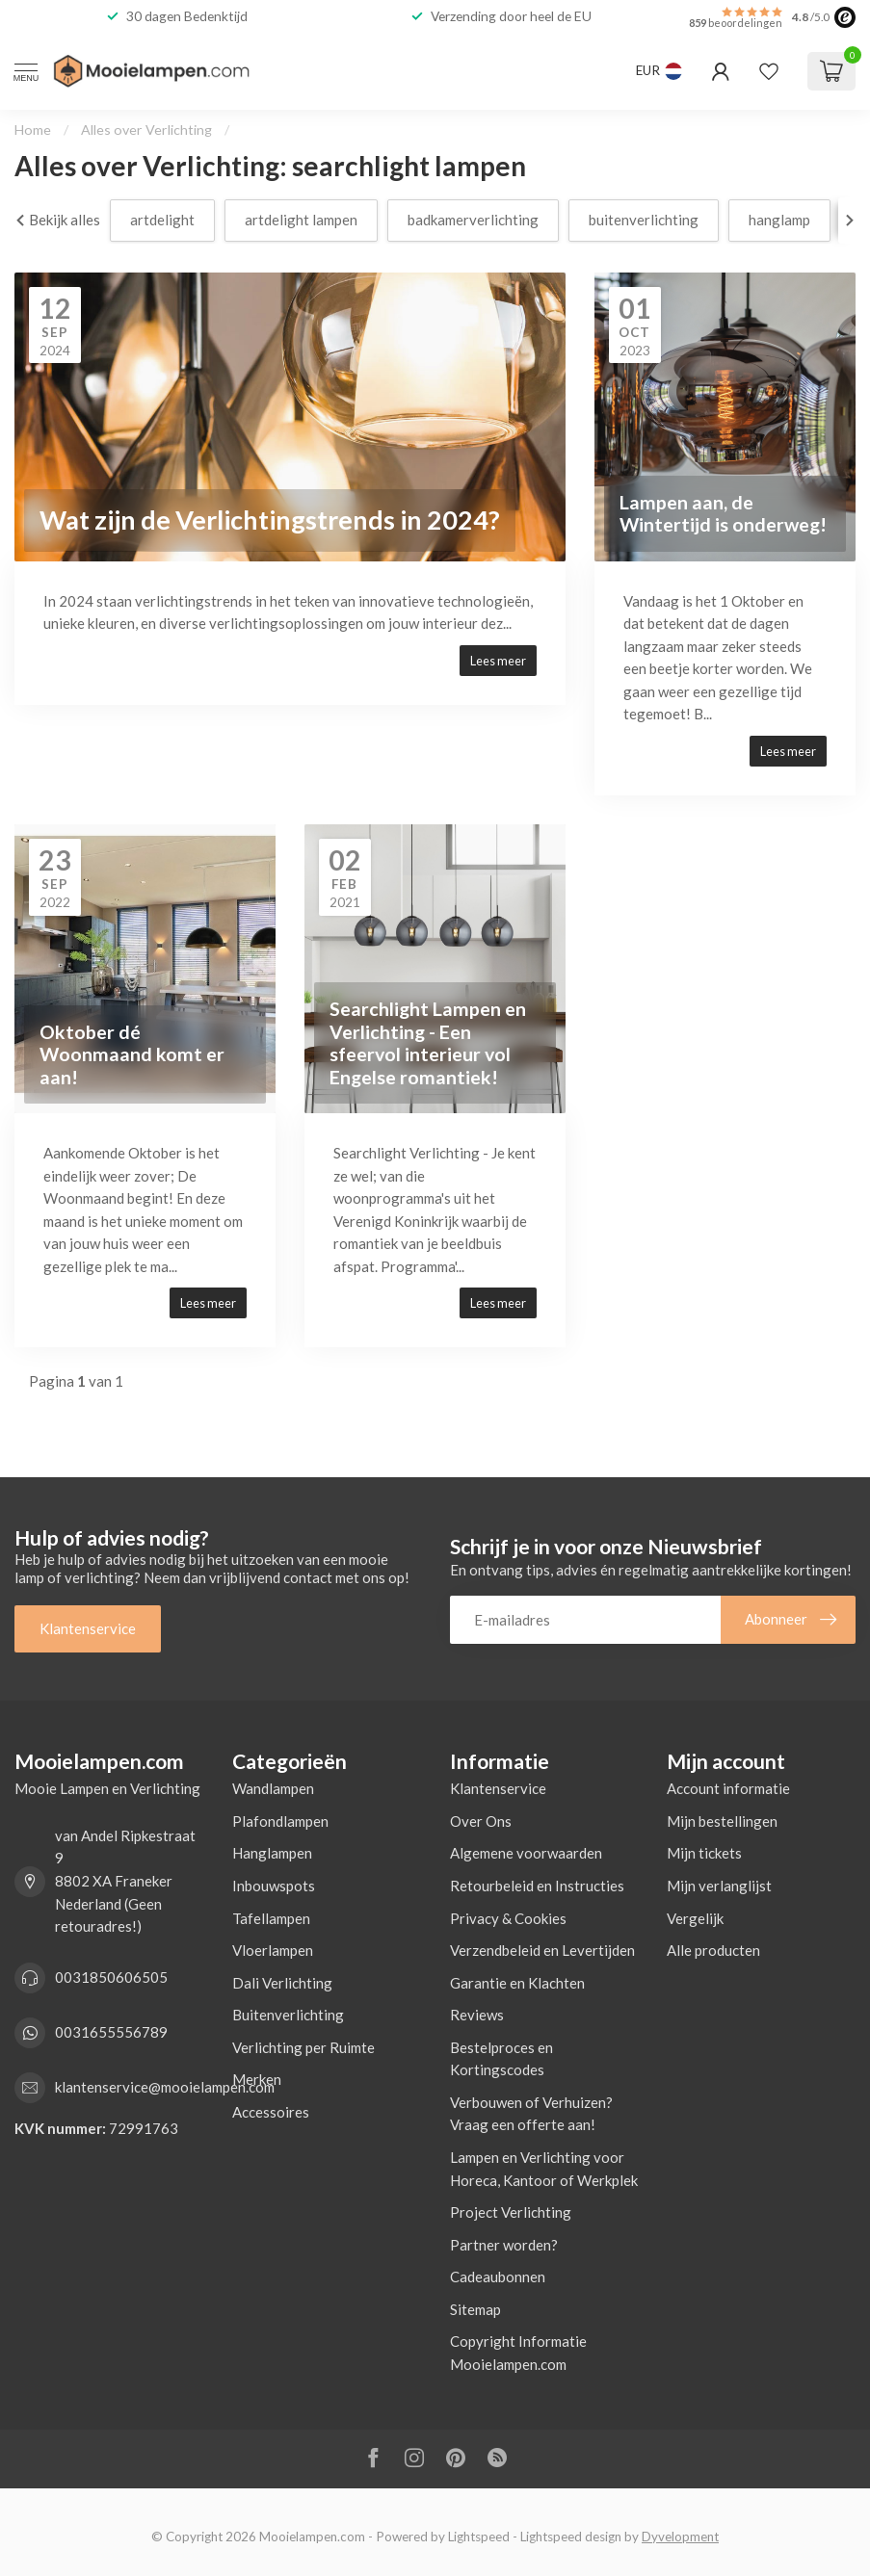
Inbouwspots (273, 1885)
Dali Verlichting (282, 1982)
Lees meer (498, 660)
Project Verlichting (510, 2212)
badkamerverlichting (473, 219)
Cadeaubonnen (497, 2276)
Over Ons (481, 1821)
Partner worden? (504, 2244)
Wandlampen (273, 1788)
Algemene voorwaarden (526, 1852)
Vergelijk (695, 1918)
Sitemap (475, 2309)
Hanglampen (272, 1852)
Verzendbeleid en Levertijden (542, 1950)
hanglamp (779, 219)
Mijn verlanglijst (719, 1885)
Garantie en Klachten (517, 1982)
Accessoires (270, 2112)
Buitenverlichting (288, 2014)
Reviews (477, 2014)
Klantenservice (88, 1628)
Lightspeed (479, 2536)
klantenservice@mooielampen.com (165, 2086)
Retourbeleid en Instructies (537, 1885)
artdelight (162, 219)
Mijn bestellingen (722, 1821)
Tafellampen (271, 1918)
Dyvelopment (680, 2536)
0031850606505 (111, 1977)
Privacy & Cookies (508, 1918)
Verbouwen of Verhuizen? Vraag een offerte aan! (531, 2114)
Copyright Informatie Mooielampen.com (518, 2352)
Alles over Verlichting (146, 129)
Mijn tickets (704, 1852)
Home (32, 129)
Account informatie (728, 1788)
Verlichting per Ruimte (303, 2047)
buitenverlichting (644, 219)
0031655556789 (111, 2032)
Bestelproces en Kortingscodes (501, 2059)
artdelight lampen (301, 219)
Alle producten (713, 1950)
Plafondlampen (280, 1821)
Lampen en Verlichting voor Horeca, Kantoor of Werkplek (544, 2168)
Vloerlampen (272, 1950)
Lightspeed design (570, 2536)
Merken (256, 2079)
